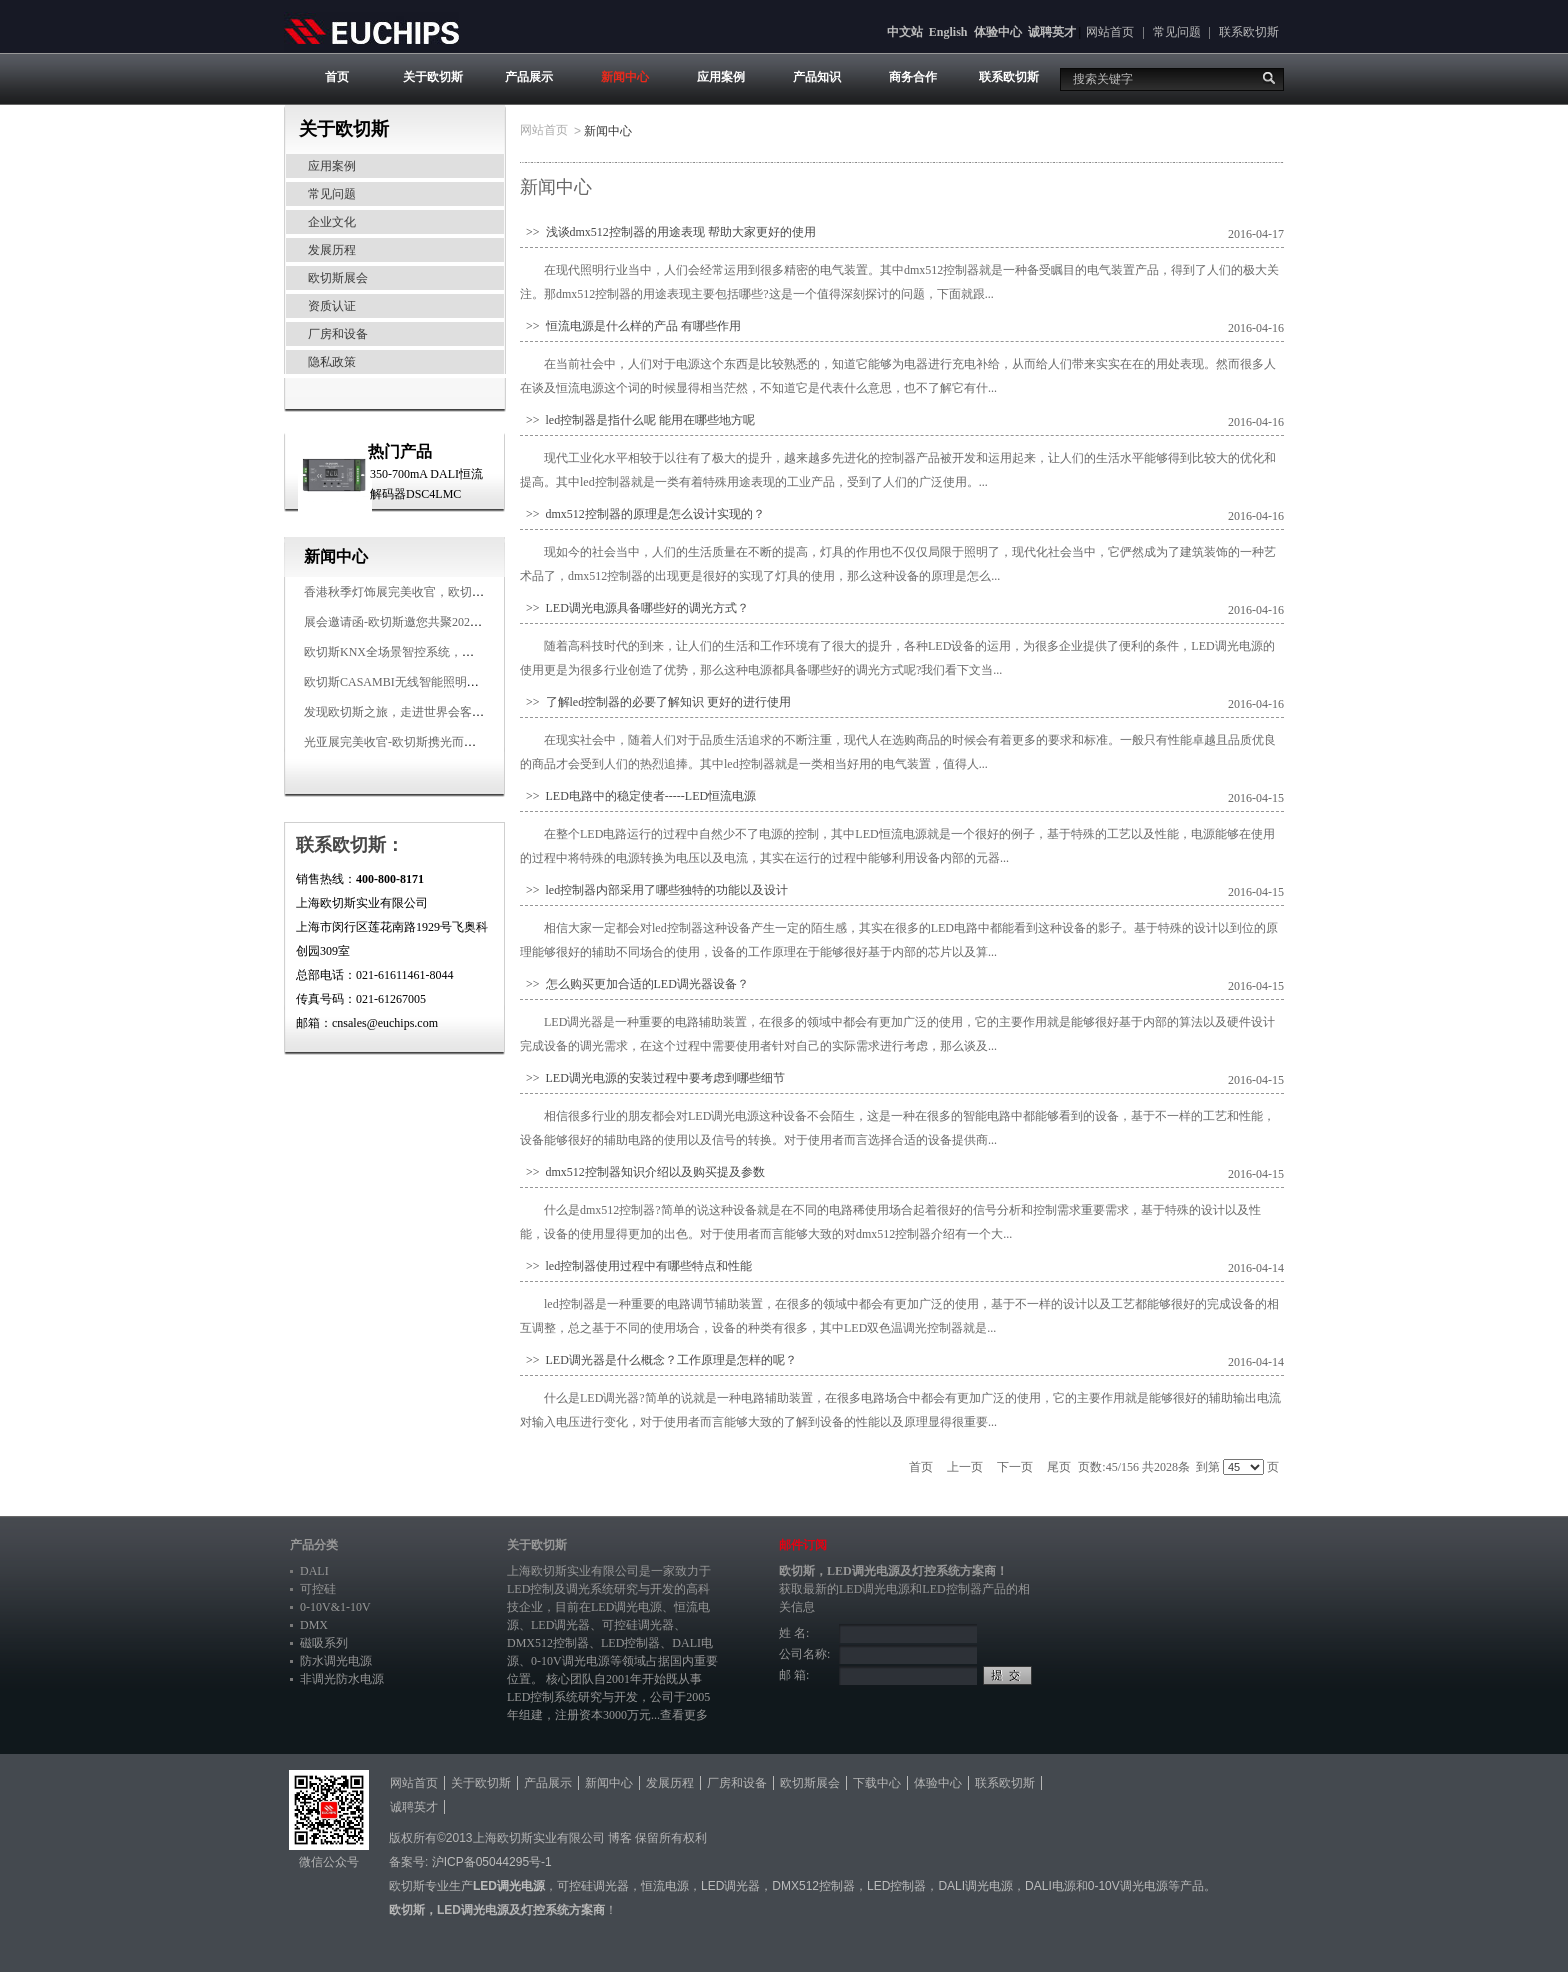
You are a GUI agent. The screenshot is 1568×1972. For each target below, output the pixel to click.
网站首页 (1110, 32)
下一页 (1015, 1467)
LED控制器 (630, 1643)
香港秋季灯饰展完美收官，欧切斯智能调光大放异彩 (442, 592)
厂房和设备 (338, 334)
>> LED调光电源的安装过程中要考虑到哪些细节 (652, 1078)
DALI (314, 1571)
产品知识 (817, 77)
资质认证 (332, 306)
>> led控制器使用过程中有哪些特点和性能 (636, 1266)
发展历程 (332, 250)
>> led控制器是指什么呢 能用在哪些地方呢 (637, 420)
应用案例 (721, 77)
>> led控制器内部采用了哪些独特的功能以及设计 (654, 890)
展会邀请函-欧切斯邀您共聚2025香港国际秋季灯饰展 (444, 622)
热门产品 (400, 451)
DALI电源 (1050, 1886)
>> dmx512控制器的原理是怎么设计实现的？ (642, 514)
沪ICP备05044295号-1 (492, 1862)
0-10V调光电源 (570, 1661)
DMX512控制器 (548, 1643)
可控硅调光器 (638, 1625)
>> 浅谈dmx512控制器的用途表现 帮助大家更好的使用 (668, 232)
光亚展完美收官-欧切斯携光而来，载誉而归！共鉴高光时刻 (462, 742)
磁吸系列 (324, 1643)
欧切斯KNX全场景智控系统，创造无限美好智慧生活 (443, 652)
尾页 (1059, 1467)
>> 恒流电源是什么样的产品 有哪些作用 (630, 326)
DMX (314, 1625)
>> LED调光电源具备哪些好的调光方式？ (634, 608)
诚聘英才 (1052, 32)
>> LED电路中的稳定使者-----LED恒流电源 (638, 796)
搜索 (1269, 78)
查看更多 (684, 1715)
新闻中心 (625, 77)
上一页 (965, 1467)
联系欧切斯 (1249, 32)
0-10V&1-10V (335, 1607)
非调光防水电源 (342, 1679)
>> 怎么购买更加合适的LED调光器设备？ (634, 984)
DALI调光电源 (975, 1886)
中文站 (905, 32)
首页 (337, 77)
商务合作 (913, 77)
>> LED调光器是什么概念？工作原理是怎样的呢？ (658, 1360)
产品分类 (314, 1545)
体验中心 (998, 32)
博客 (620, 1838)
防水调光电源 (336, 1661)
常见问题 (1177, 32)
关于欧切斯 (433, 77)
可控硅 (318, 1589)
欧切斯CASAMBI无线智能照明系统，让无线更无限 (439, 682)
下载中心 (877, 1783)
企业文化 (332, 222)
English (948, 32)
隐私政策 (332, 362)
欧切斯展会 (338, 278)
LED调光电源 (626, 1607)
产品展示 (529, 77)
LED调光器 (560, 1625)
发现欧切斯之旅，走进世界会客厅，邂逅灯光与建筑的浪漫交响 (472, 712)
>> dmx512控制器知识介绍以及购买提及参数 (642, 1172)
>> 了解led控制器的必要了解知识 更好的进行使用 (655, 702)
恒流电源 (665, 1886)
